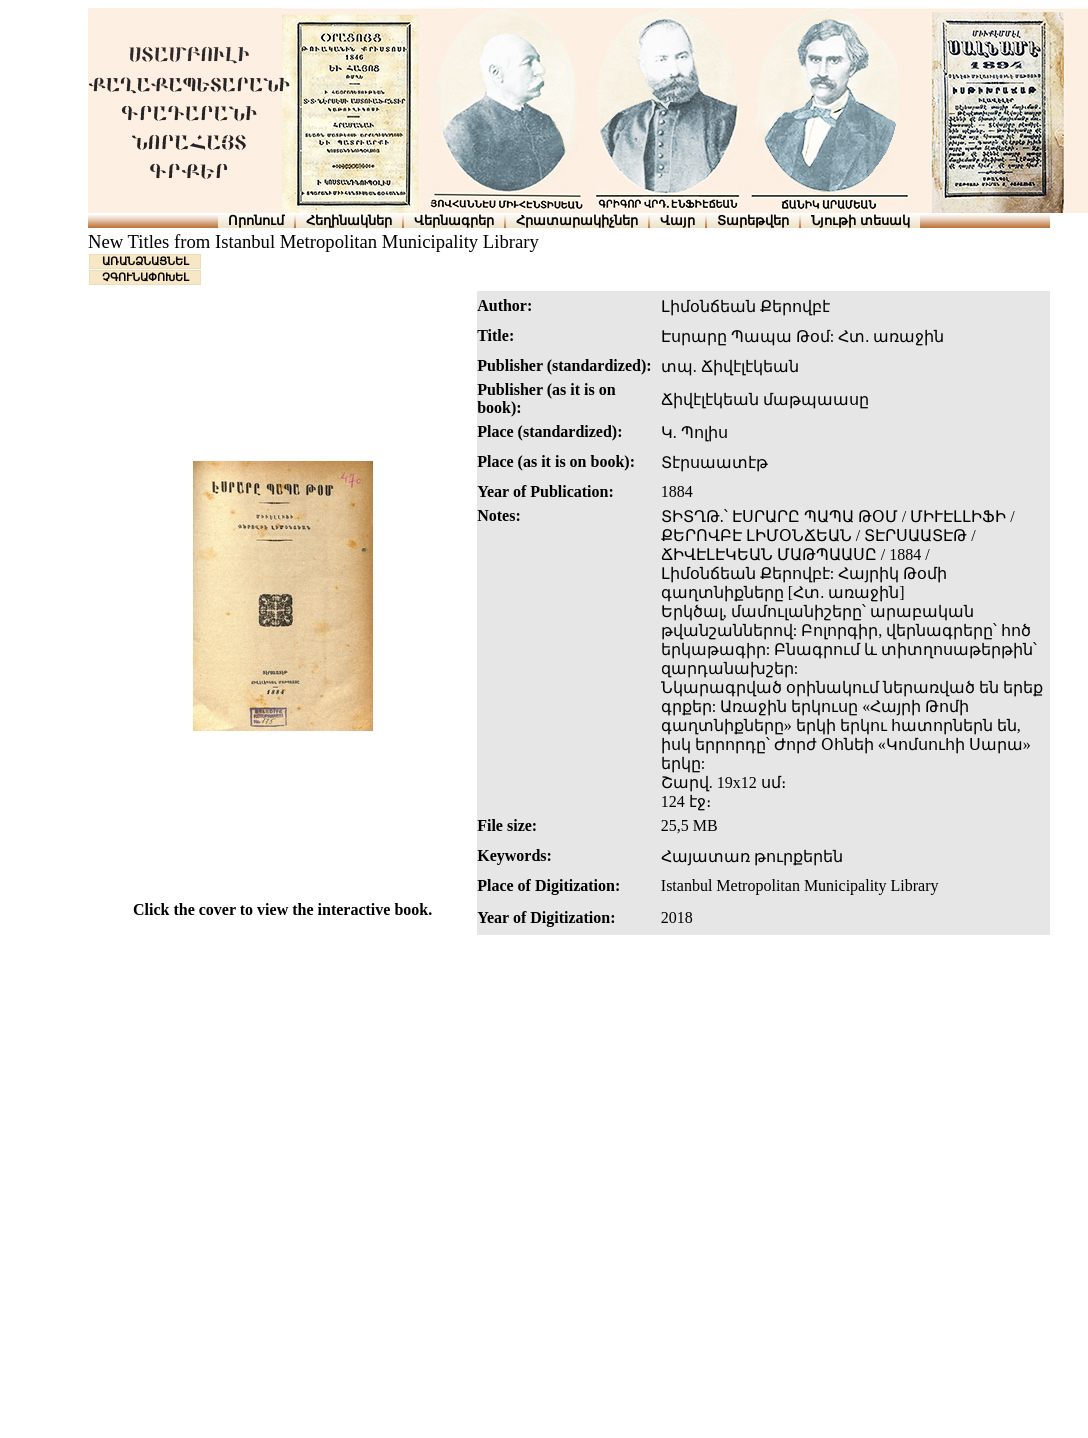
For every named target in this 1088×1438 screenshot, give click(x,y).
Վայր (677, 220)
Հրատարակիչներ (577, 220)
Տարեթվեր (753, 220)
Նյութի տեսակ (860, 220)
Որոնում (256, 220)
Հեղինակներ (349, 220)
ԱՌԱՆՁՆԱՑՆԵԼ (145, 261)
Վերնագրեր (454, 220)
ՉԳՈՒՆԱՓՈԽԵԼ (145, 277)
